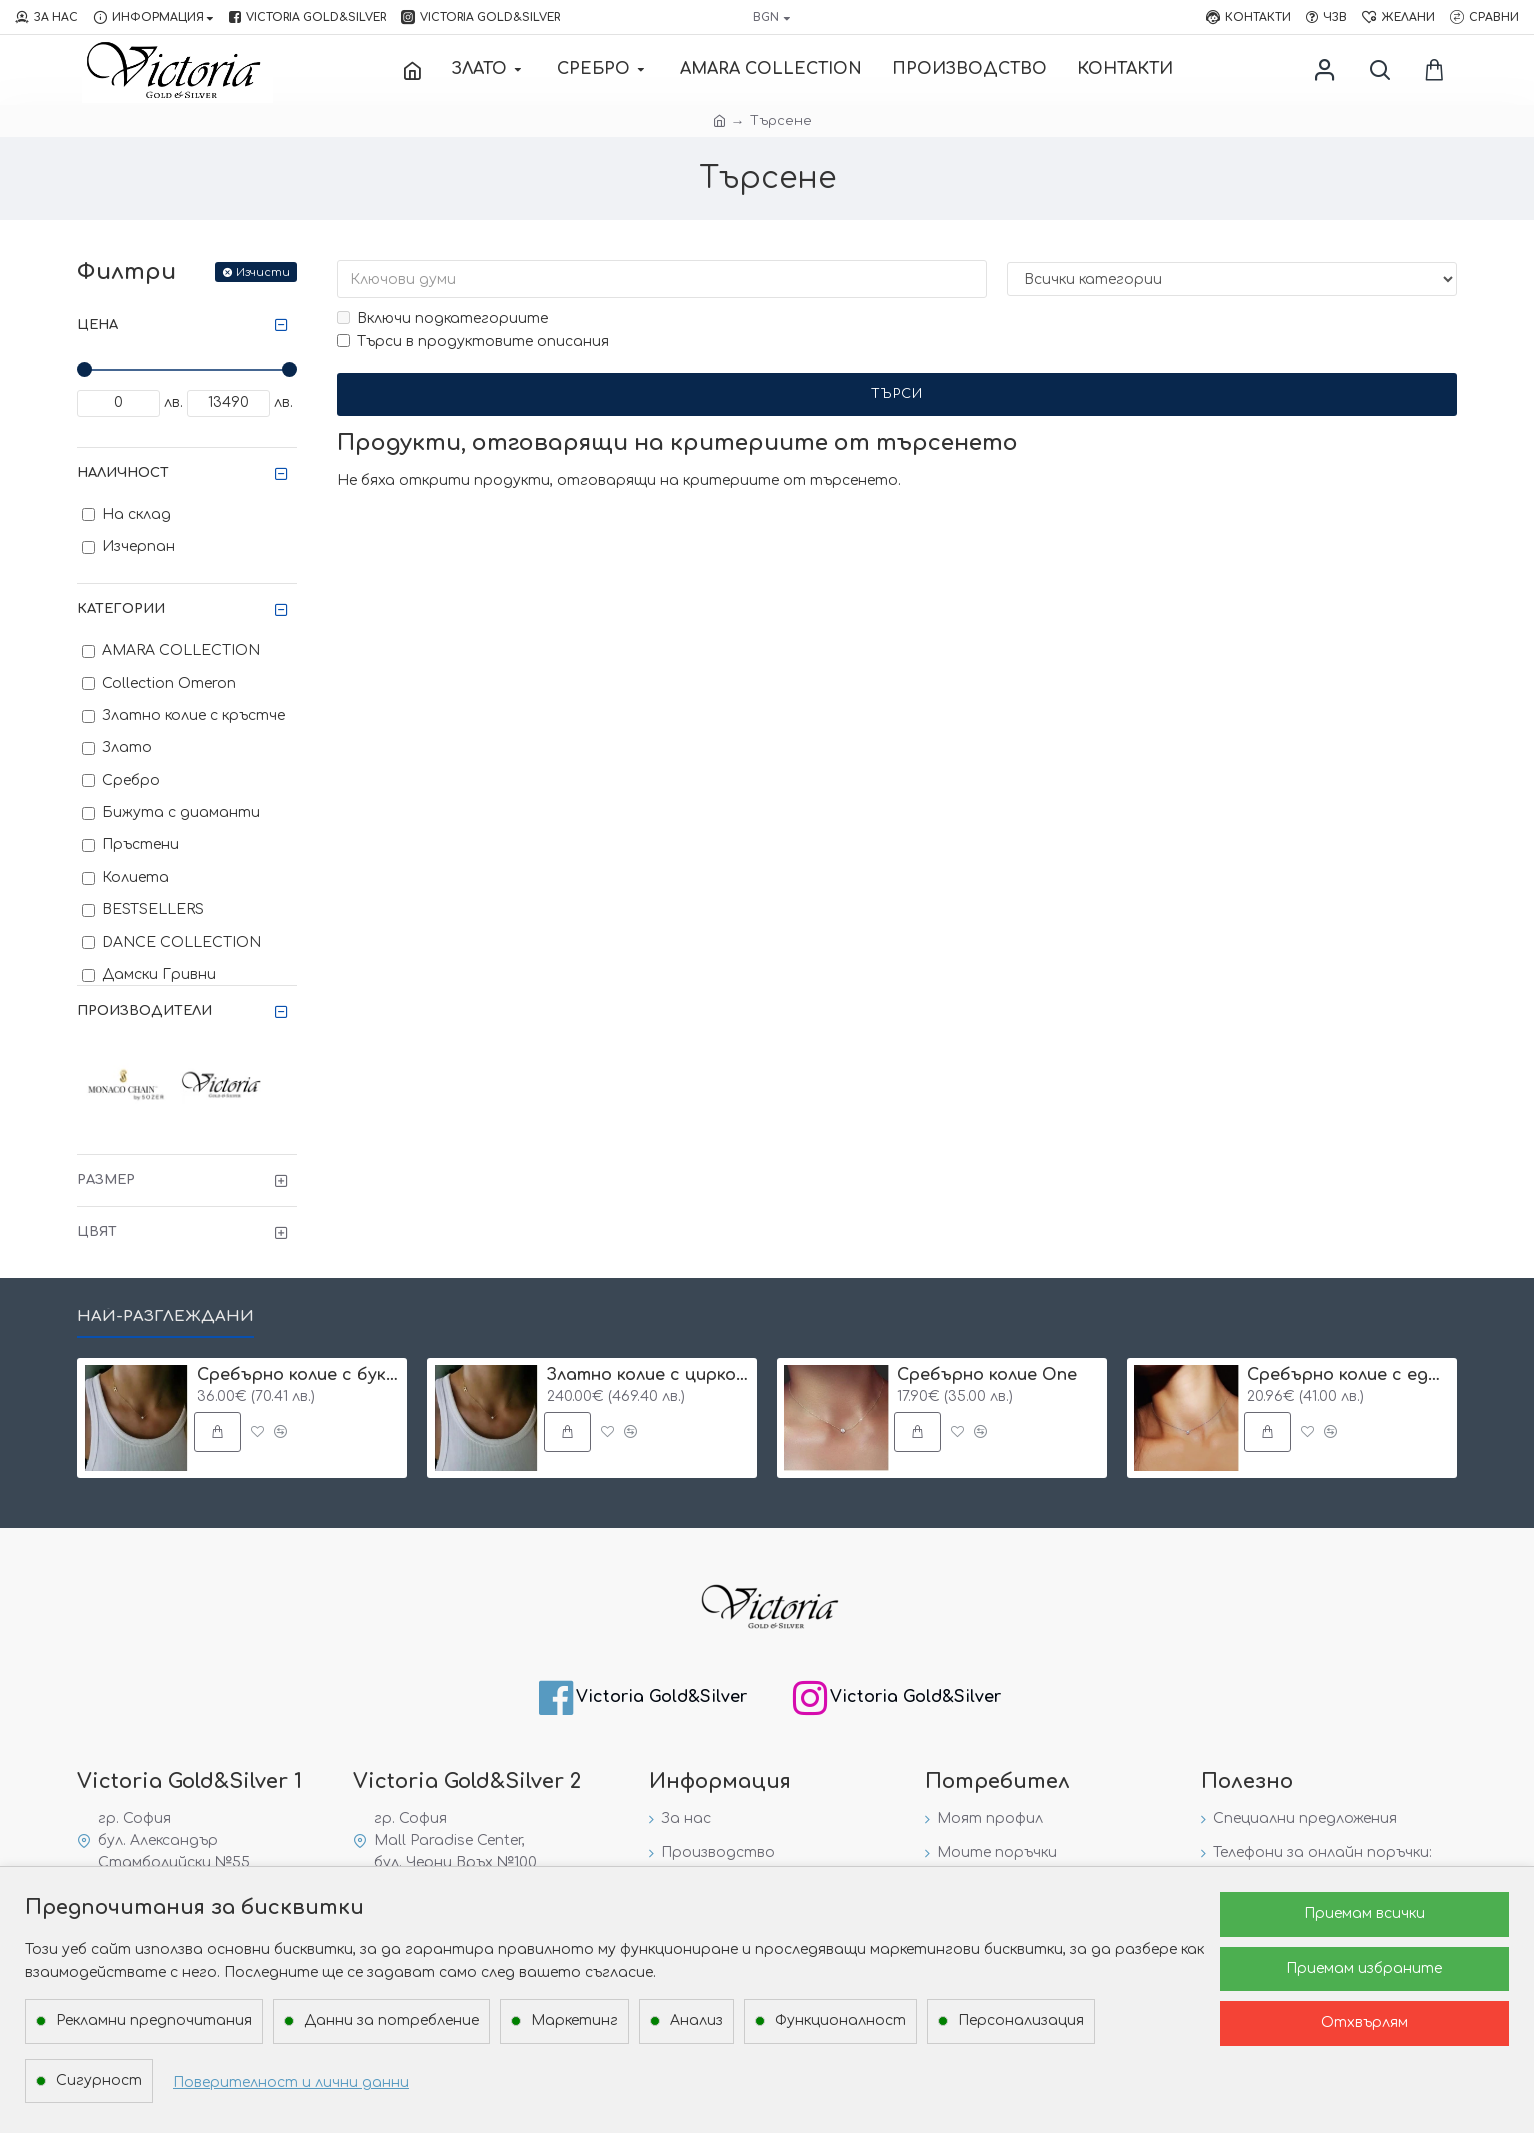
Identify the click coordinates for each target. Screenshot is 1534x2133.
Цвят (97, 1232)
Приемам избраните (1364, 1968)
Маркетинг (574, 2020)
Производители (144, 1011)
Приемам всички (1364, 1913)
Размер (106, 1180)
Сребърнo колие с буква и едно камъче (298, 1375)
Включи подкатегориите (442, 318)
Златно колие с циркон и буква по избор (648, 1375)
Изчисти (263, 272)
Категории (121, 609)
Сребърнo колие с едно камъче (1348, 1375)
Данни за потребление (391, 2020)
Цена (97, 325)
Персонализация (1021, 2020)
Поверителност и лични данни (291, 2082)
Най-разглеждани (165, 1316)
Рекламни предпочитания (154, 2020)
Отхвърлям (1364, 2022)
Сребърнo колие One (987, 1375)
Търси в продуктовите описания (473, 341)
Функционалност (840, 2020)
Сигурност (99, 2080)
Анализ (696, 2020)
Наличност (123, 473)
